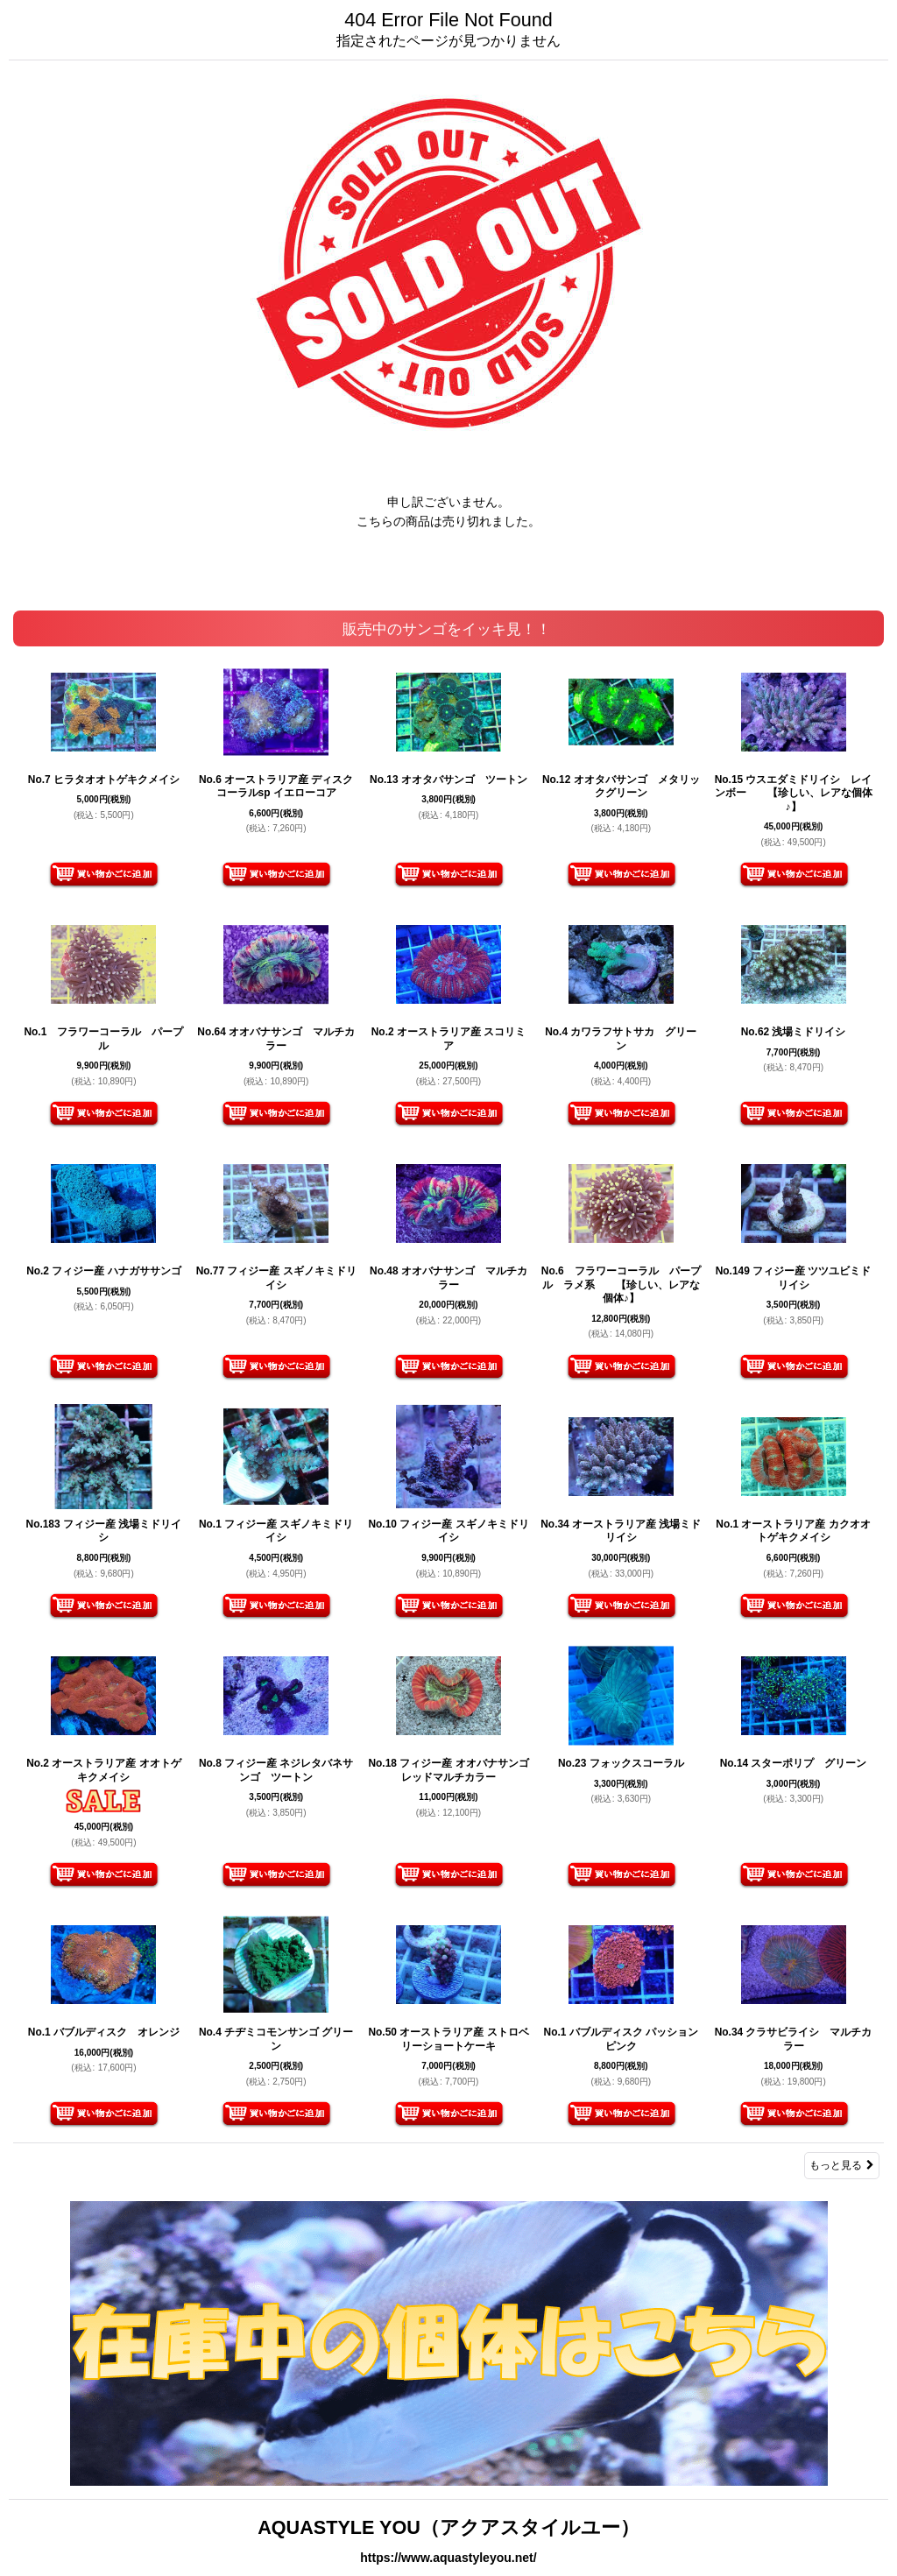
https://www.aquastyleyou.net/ (448, 2558)
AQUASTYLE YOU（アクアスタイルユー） (448, 2527)
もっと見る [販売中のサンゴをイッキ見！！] (841, 2165)
